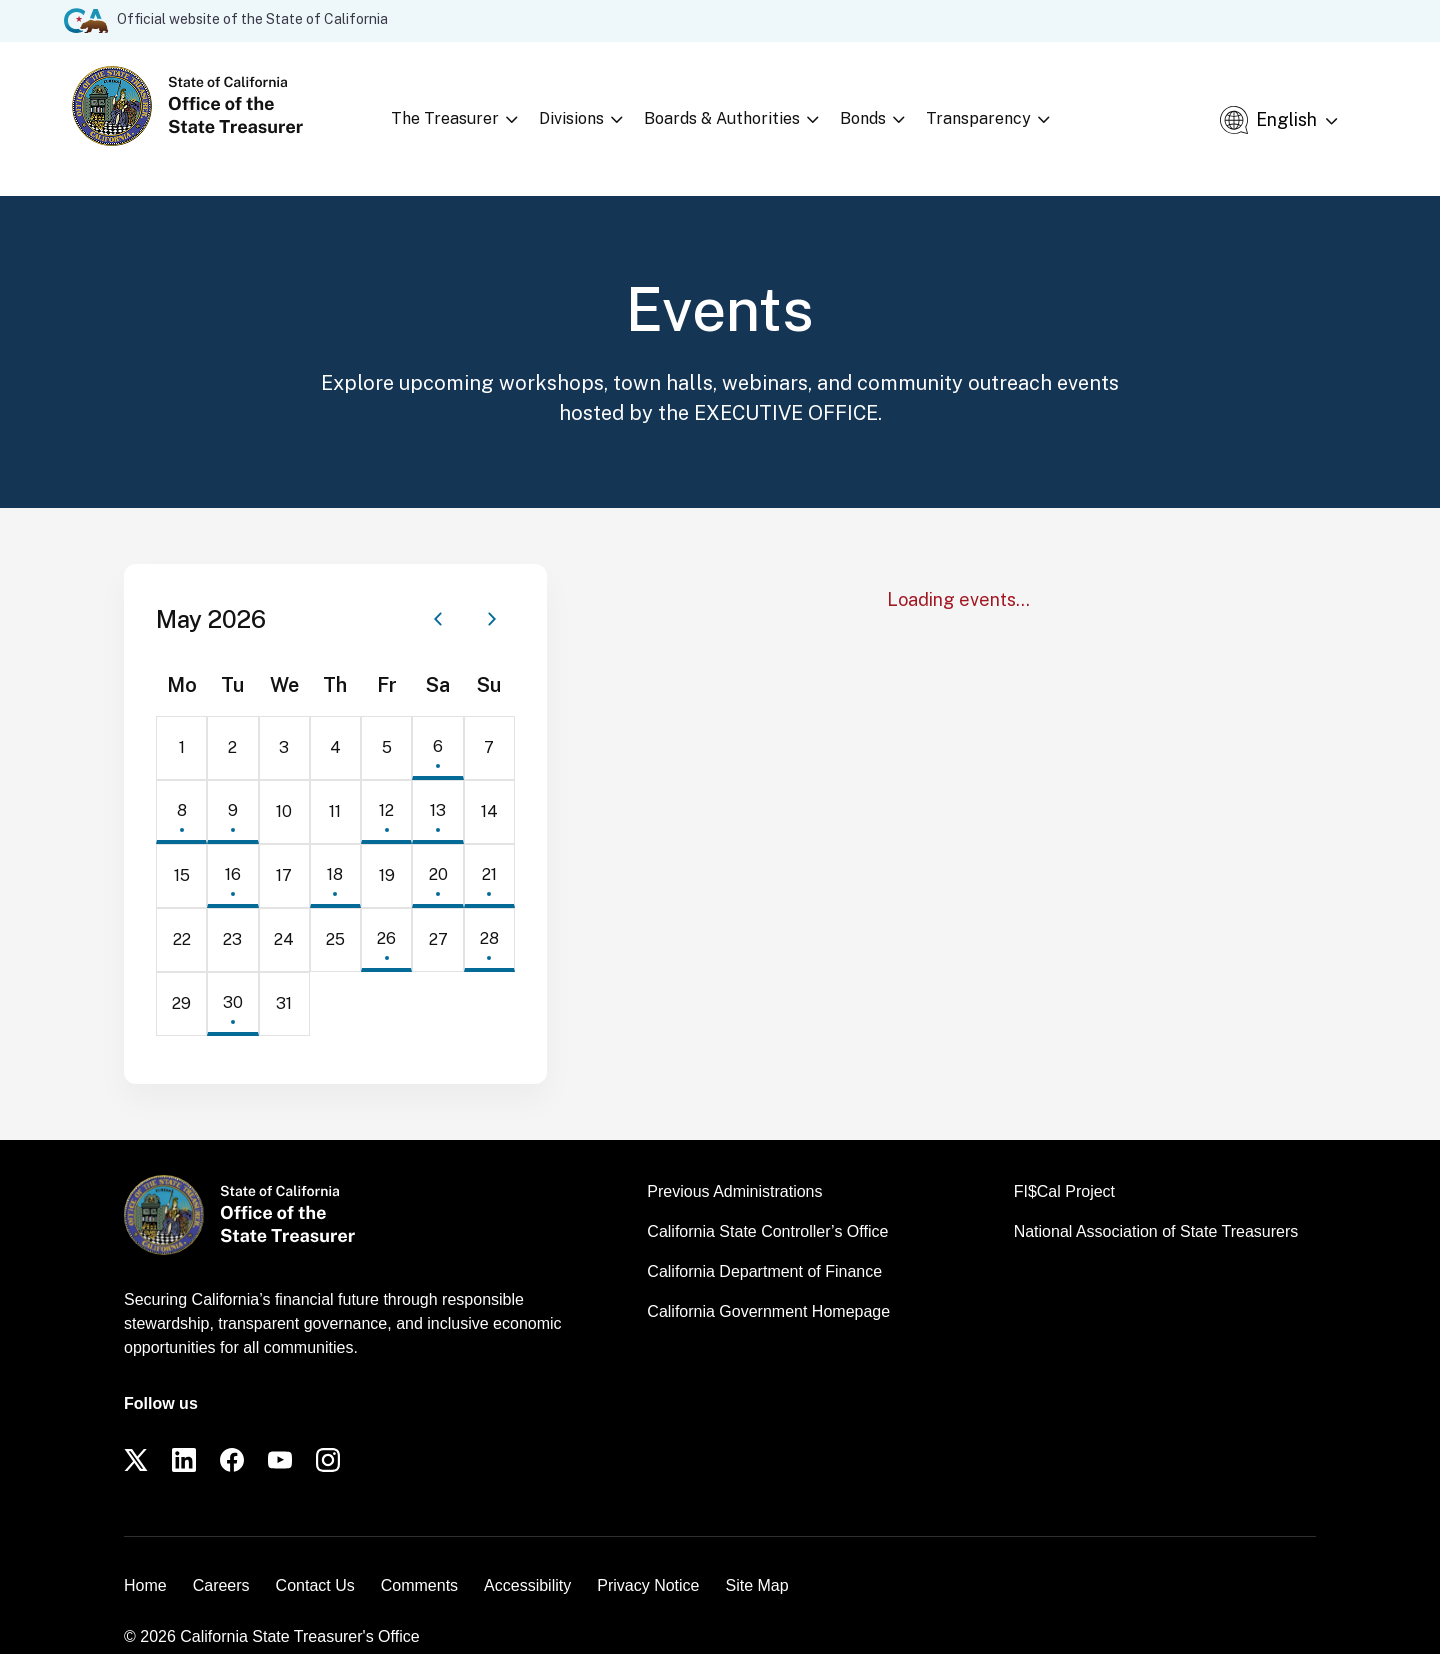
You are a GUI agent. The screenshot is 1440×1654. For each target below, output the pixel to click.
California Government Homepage (768, 1286)
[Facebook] (232, 1435)
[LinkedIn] (184, 1435)
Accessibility (527, 1560)
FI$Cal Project (1064, 1166)
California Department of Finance (764, 1246)
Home (145, 1560)
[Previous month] (438, 594)
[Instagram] (328, 1435)
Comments (419, 1560)
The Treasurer (469, 105)
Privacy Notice (648, 1560)
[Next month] (492, 594)
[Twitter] (136, 1435)
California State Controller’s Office (767, 1206)
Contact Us (315, 1560)
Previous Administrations (734, 1166)
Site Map (756, 1560)
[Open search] (1200, 105)
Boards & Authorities (746, 105)
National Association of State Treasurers (1156, 1206)
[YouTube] (280, 1435)
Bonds (887, 105)
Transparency (1002, 105)
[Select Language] (1306, 107)
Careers (221, 1560)
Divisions (595, 105)
